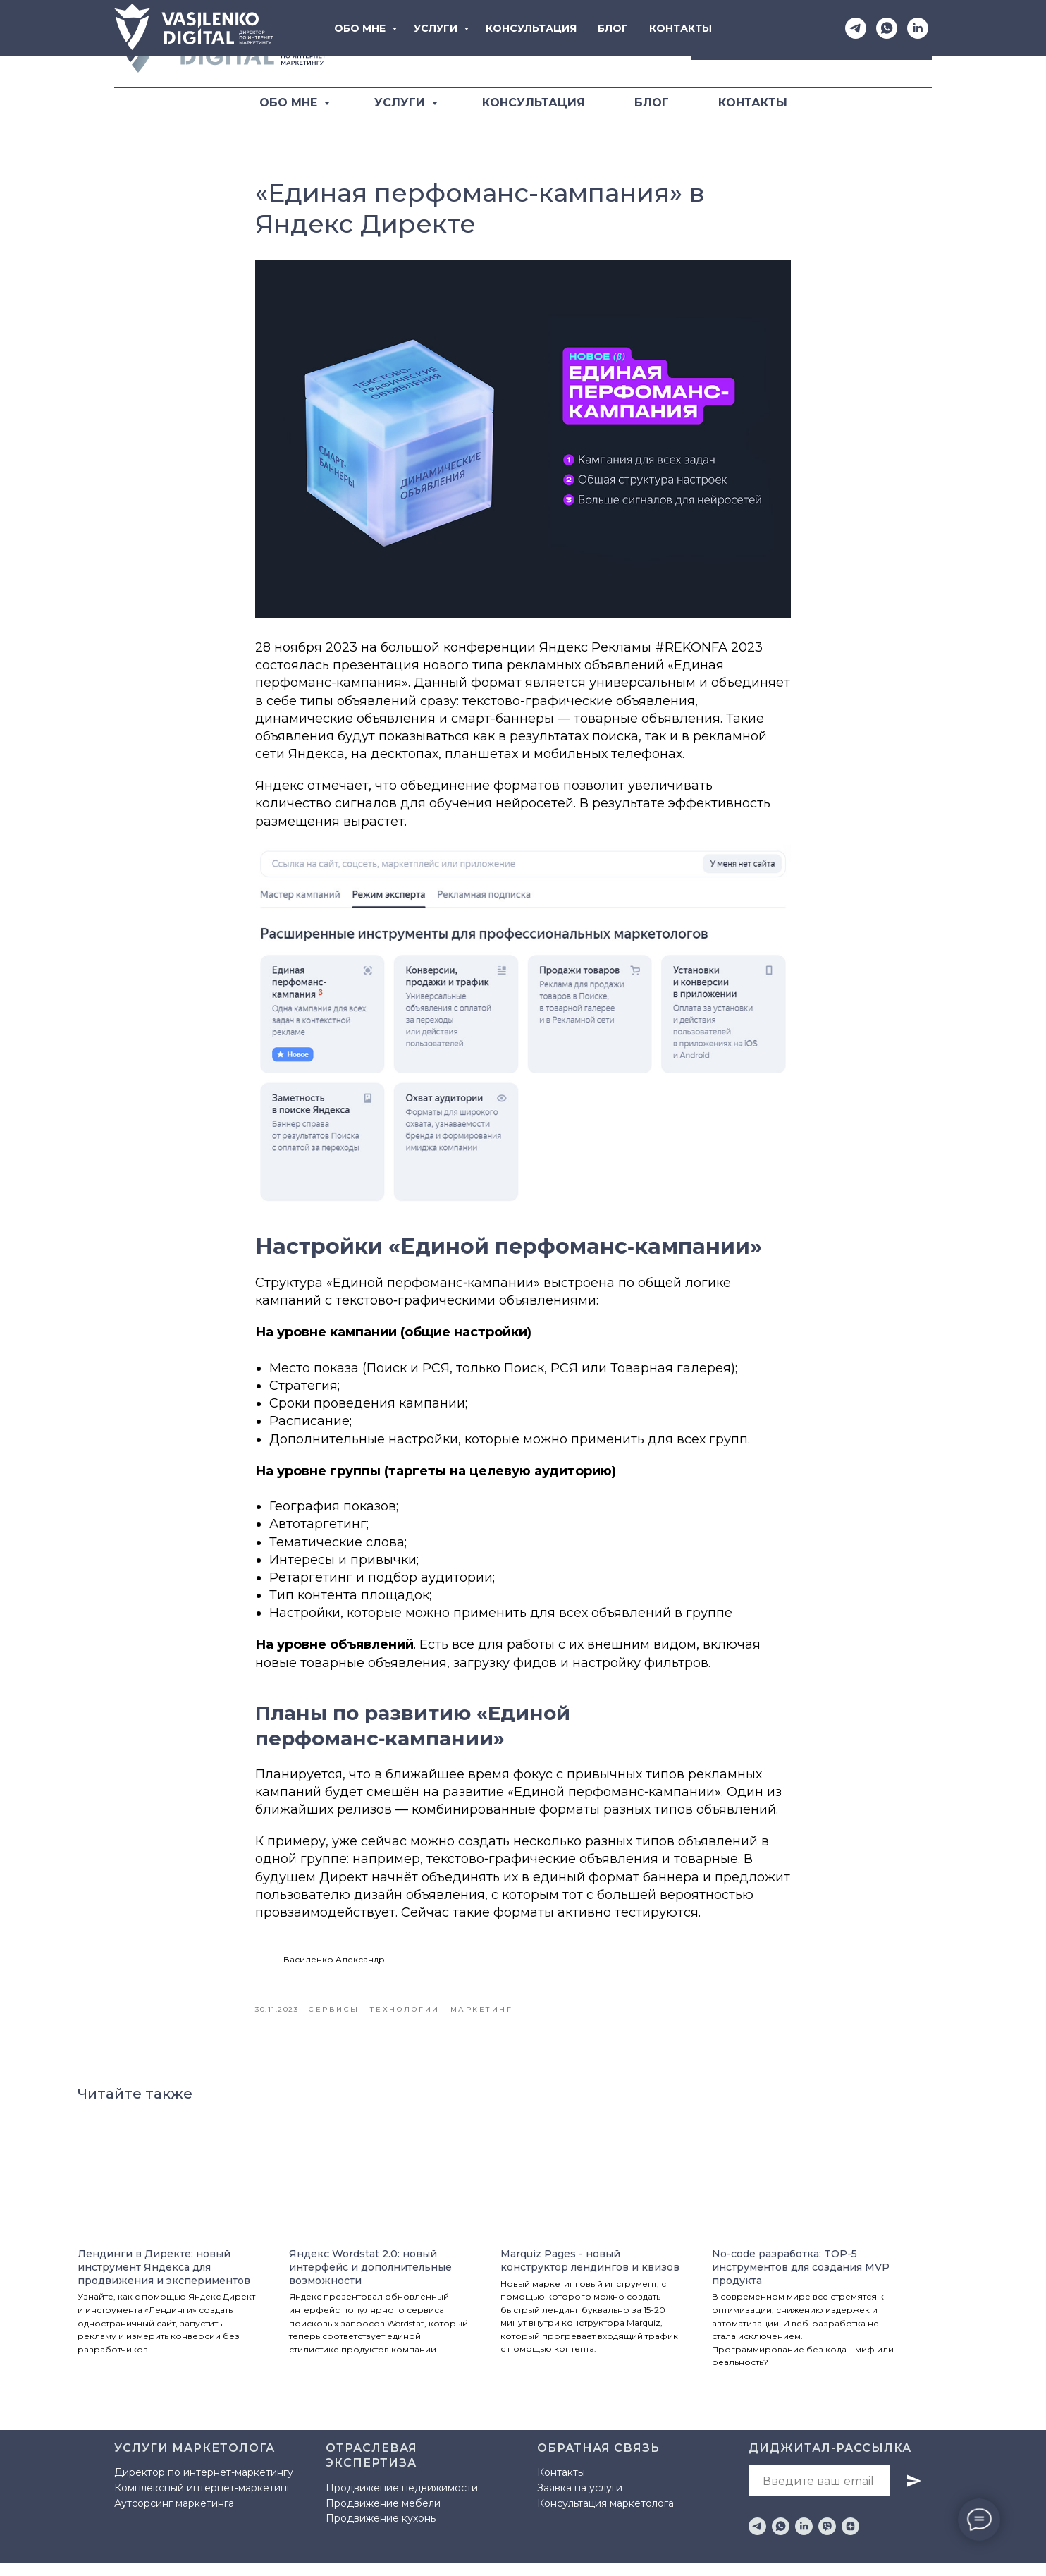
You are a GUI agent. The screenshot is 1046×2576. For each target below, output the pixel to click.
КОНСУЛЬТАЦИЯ (533, 102)
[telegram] (757, 2539)
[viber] (827, 2539)
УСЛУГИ (401, 102)
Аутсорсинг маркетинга (174, 2516)
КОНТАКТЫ (752, 102)
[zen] (850, 2539)
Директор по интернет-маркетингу (203, 2485)
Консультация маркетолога (605, 2516)
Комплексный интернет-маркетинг (202, 2500)
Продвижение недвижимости (402, 2500)
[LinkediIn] (649, 44)
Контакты (561, 2485)
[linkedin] (804, 2539)
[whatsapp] (780, 2539)
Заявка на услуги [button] (579, 2500)
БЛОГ (651, 102)
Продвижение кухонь (381, 2531)
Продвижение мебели (383, 2516)
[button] (811, 44)
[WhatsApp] (618, 44)
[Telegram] (587, 44)
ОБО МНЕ (290, 102)
